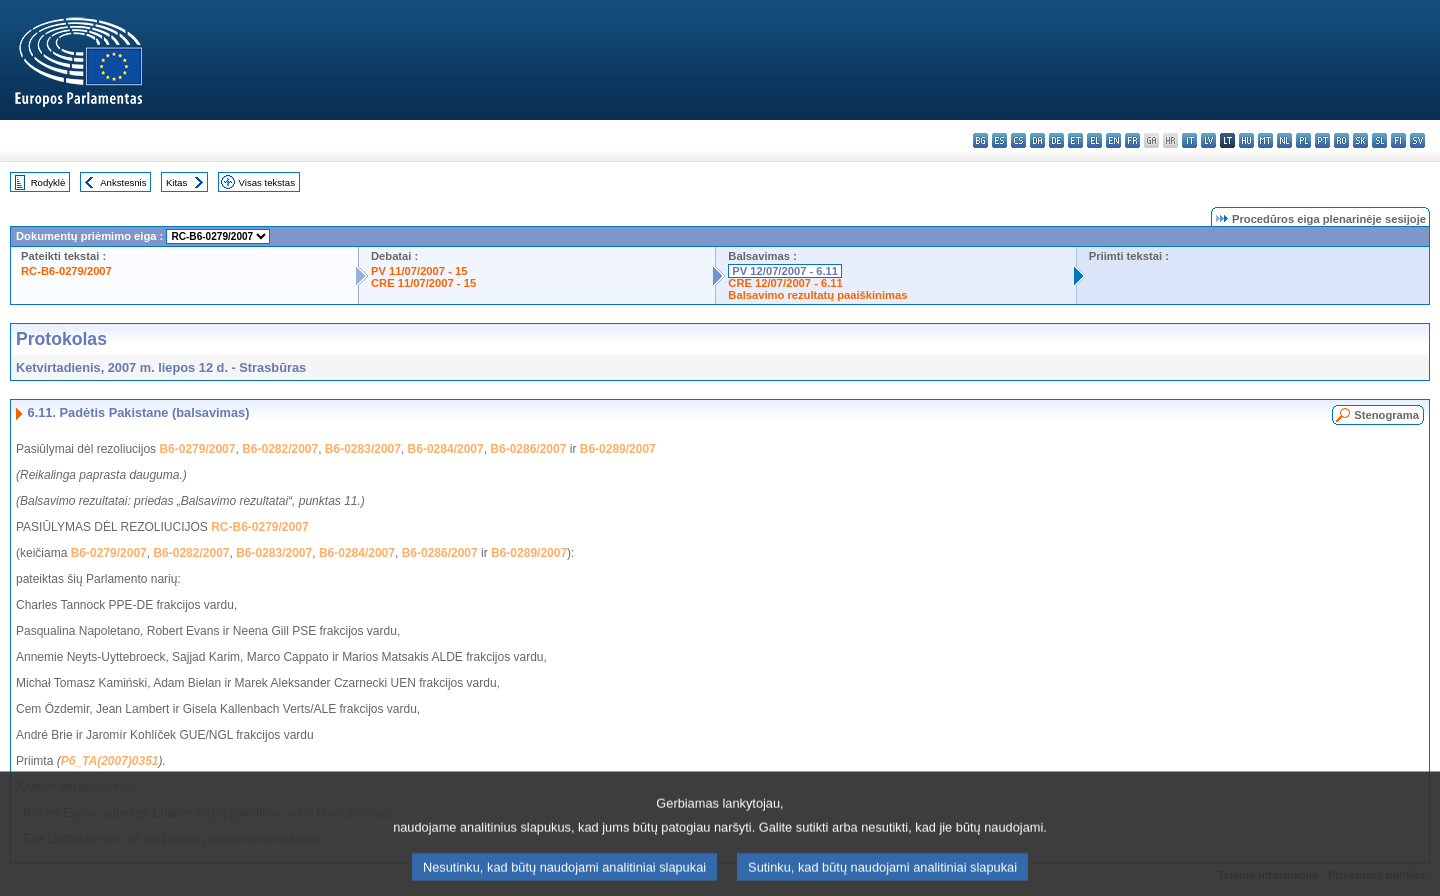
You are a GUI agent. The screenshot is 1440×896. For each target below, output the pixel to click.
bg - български (980, 140)
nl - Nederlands (1284, 140)
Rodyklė (48, 182)
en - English (1113, 140)
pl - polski (1303, 140)
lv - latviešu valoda (1208, 140)
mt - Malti (1265, 140)
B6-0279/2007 (197, 449)
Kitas (176, 182)
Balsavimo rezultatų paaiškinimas (817, 295)
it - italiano (1189, 140)
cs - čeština (1018, 140)
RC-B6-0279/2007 (66, 271)
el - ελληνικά (1094, 140)
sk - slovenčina (1360, 140)
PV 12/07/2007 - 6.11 (785, 271)
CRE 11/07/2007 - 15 (423, 283)
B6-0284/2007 (446, 449)
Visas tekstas (267, 182)
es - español (999, 140)
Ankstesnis (123, 182)
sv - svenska (1417, 140)
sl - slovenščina (1379, 140)
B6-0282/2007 (280, 449)
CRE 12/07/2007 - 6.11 (785, 283)
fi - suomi (1398, 140)
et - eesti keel (1075, 140)
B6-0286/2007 (528, 449)
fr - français (1132, 140)
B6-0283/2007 (363, 449)
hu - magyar (1246, 140)
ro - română (1341, 140)
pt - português (1322, 140)
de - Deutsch (1056, 140)
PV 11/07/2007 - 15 (419, 271)
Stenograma (1386, 415)
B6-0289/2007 (618, 449)
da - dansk (1037, 140)
